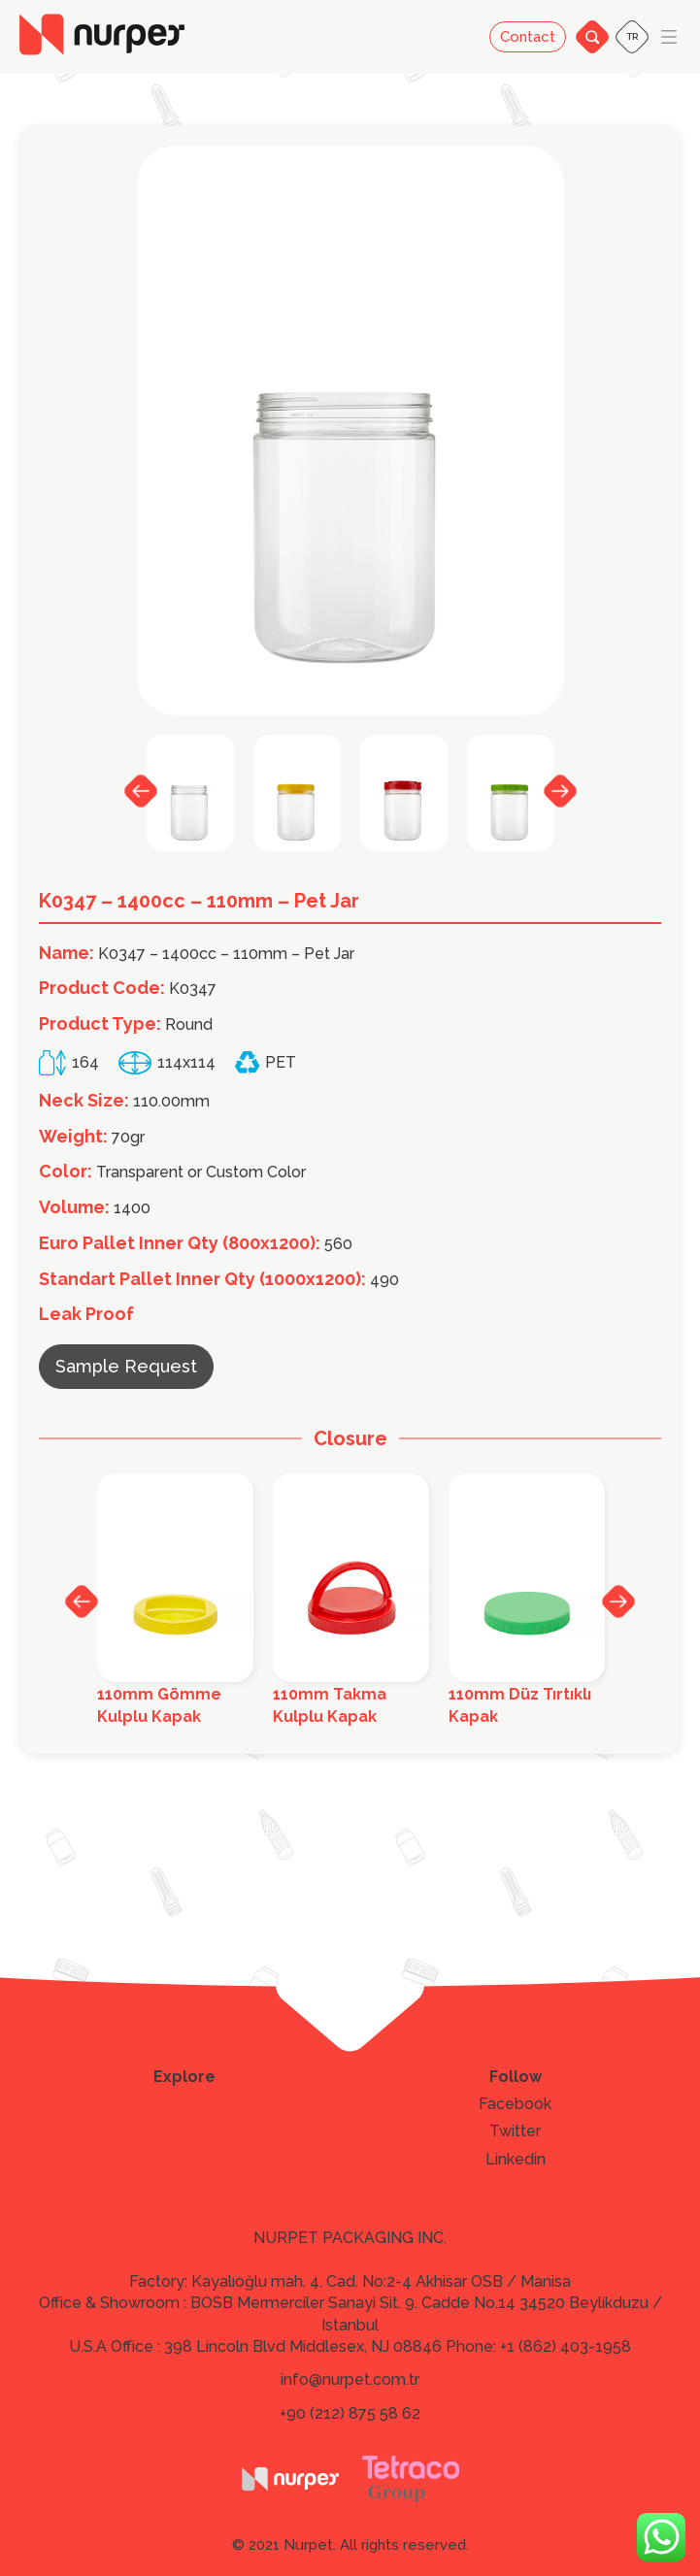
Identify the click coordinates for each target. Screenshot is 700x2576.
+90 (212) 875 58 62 (350, 2413)
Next (560, 790)
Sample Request (126, 1366)
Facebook (515, 2104)
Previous (140, 791)
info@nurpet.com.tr (350, 2379)
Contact (527, 37)
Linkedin (515, 2159)
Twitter (515, 2131)
